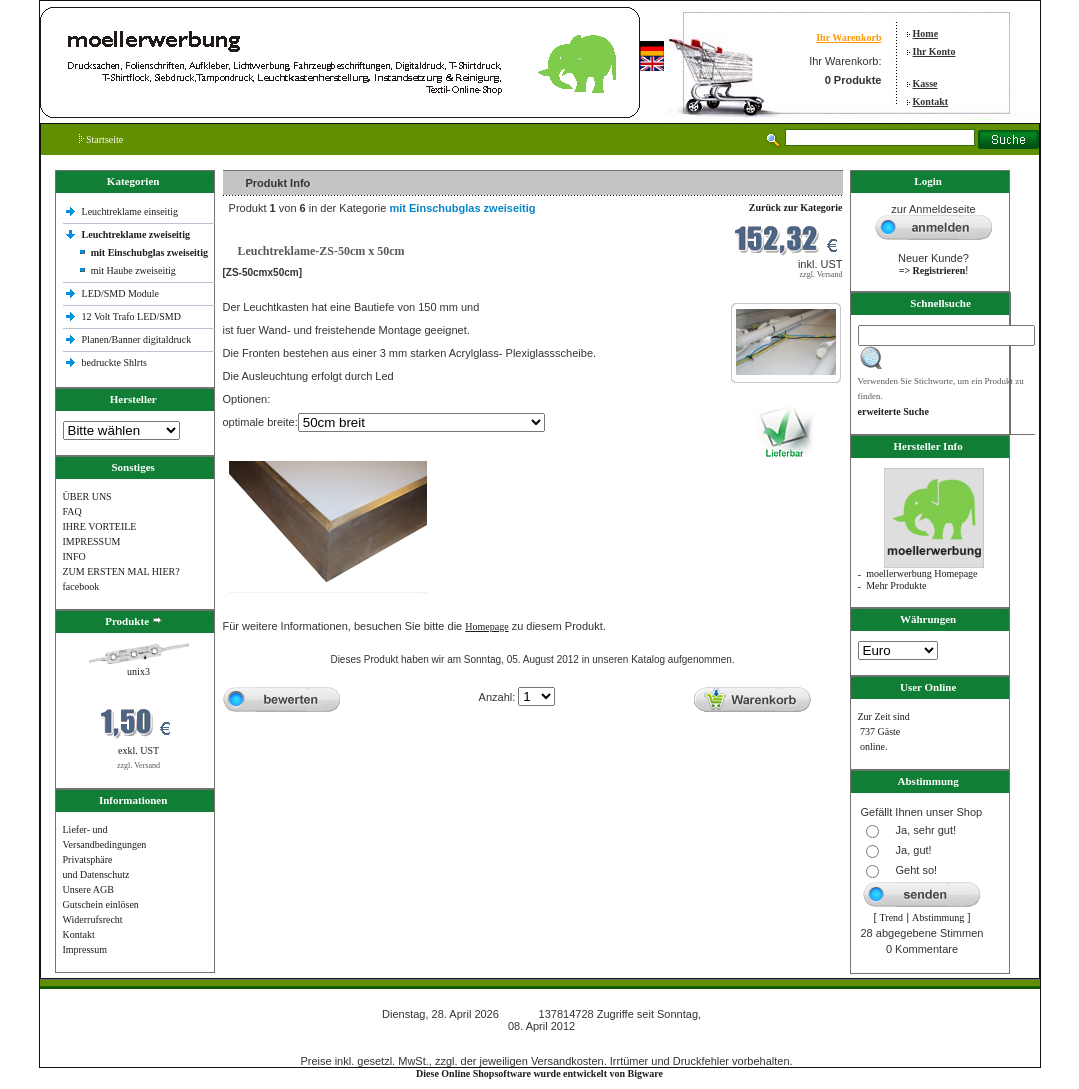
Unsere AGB (88, 889)
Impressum (85, 949)
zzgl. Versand (138, 765)
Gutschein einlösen (101, 904)
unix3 (138, 671)
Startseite (101, 139)
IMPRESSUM (92, 541)
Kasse (925, 83)
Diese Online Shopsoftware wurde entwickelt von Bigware (539, 1073)
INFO (74, 556)
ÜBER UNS (87, 496)
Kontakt (931, 101)
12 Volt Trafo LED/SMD (131, 316)
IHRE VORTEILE (100, 526)
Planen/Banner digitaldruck (137, 339)
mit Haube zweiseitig (133, 270)
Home (926, 33)
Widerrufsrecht (93, 919)
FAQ (72, 511)
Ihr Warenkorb (848, 37)
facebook (81, 586)
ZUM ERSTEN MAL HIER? (121, 571)
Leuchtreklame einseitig (131, 211)
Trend (892, 917)
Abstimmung (938, 917)
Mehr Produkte (896, 585)
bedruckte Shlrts (114, 362)
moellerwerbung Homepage (921, 573)
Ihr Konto (934, 51)
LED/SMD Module (121, 293)
